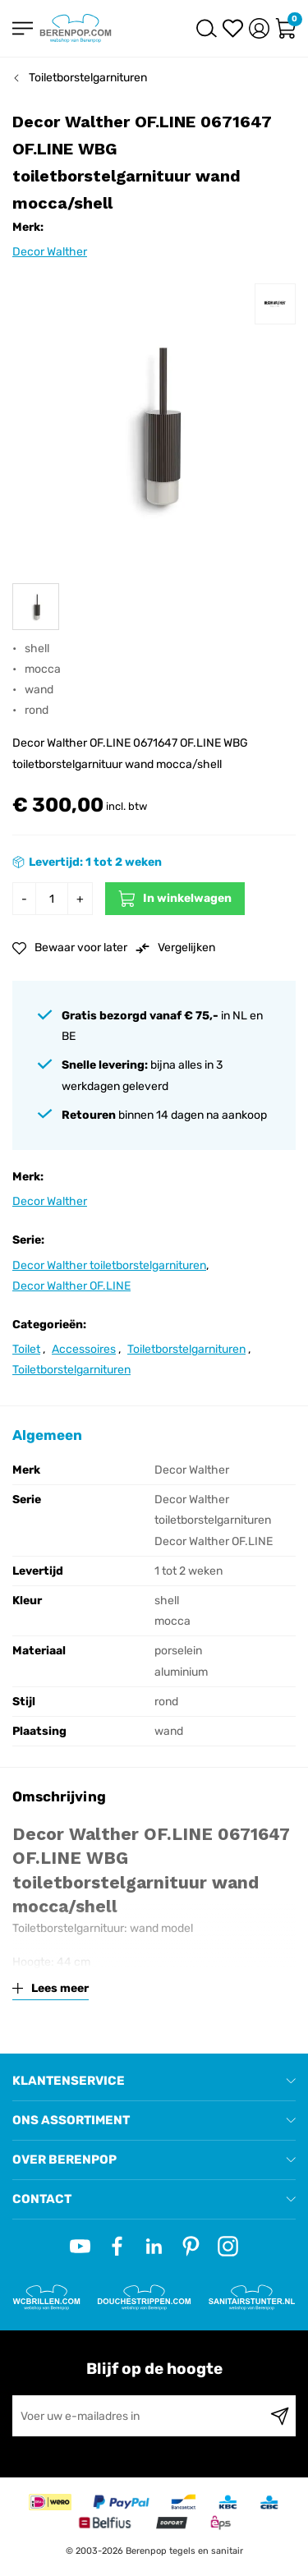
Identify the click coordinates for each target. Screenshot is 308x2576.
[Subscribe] (279, 2415)
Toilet (26, 1349)
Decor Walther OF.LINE (71, 1286)
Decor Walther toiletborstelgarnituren (109, 1265)
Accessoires (84, 1349)
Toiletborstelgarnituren (88, 78)
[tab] (154, 2081)
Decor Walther (49, 252)
